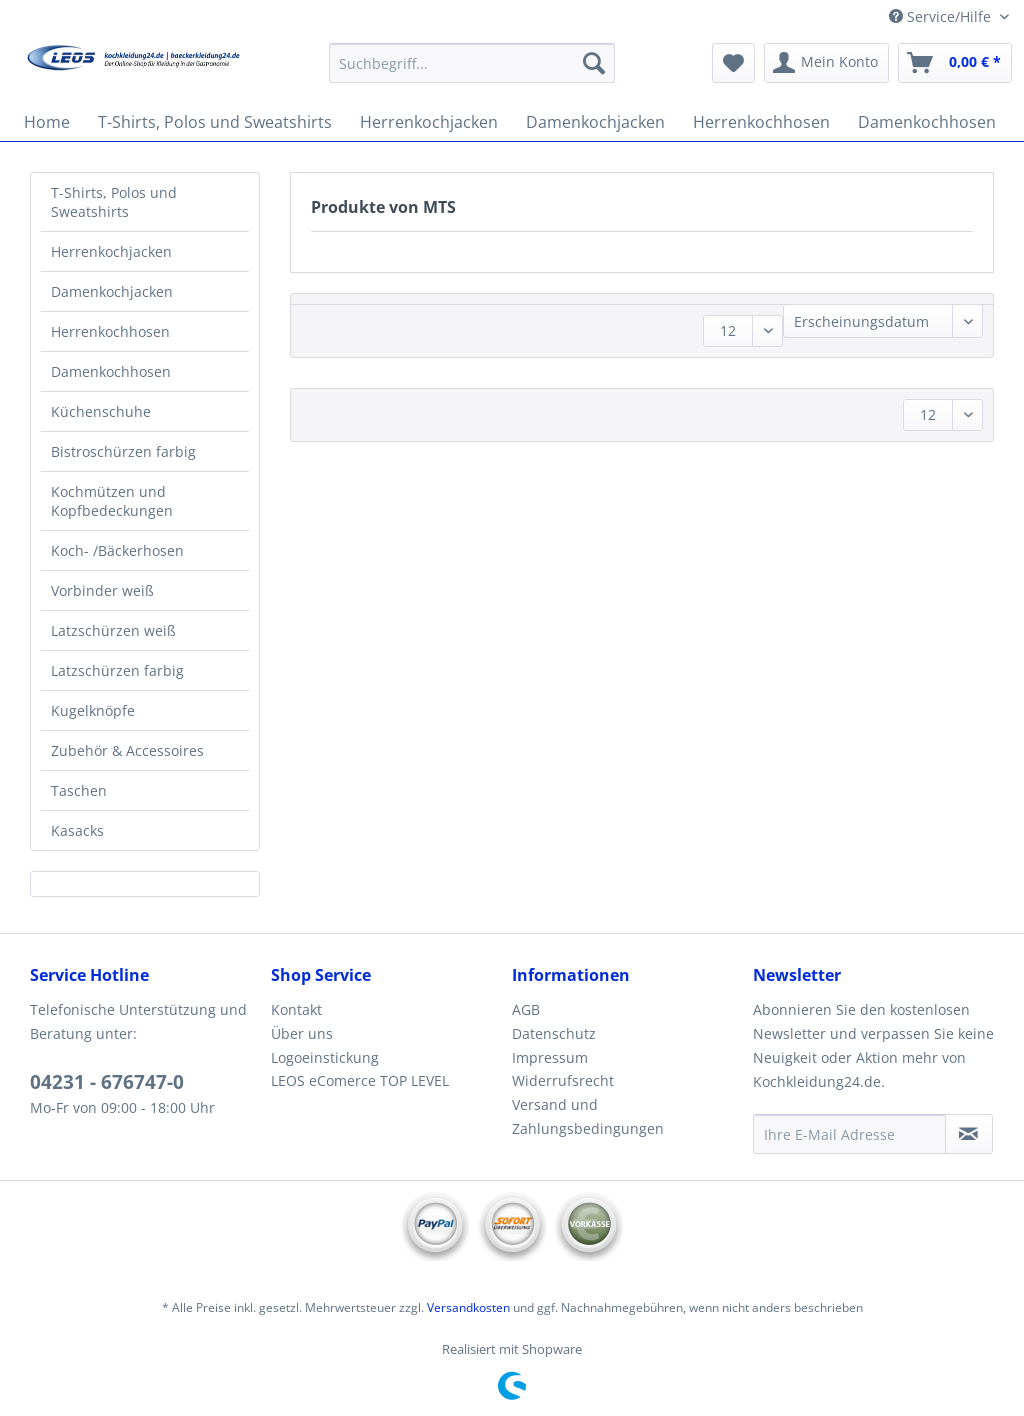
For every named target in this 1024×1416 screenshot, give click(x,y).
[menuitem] (472, 72)
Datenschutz (554, 1033)
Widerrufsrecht (563, 1080)
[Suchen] (594, 63)
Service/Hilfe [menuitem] (942, 16)
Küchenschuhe (101, 411)
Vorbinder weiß (102, 590)
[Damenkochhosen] (927, 122)
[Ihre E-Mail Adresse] (849, 1134)
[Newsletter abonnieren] (969, 1134)
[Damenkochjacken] (595, 122)
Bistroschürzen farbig (123, 451)
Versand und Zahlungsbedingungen (588, 1116)
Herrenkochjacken (111, 251)
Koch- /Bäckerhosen (117, 550)
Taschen (79, 790)
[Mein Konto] (826, 63)
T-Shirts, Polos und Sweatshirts (114, 202)
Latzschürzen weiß (113, 630)
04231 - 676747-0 (107, 1082)
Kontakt (296, 1009)
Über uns (302, 1033)
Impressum (550, 1057)
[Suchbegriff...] (472, 63)
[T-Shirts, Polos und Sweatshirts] (215, 122)
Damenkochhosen (111, 371)
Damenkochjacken (112, 291)
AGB (526, 1009)
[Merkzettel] (733, 63)
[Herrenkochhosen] (761, 122)
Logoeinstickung (325, 1057)
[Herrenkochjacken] (429, 122)
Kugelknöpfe (93, 710)
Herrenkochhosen (110, 331)
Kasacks (77, 830)
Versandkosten (468, 1307)
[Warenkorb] (955, 63)
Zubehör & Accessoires (127, 750)
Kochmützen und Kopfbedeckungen (112, 501)
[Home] (47, 122)
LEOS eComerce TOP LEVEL (360, 1080)
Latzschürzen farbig (117, 670)
